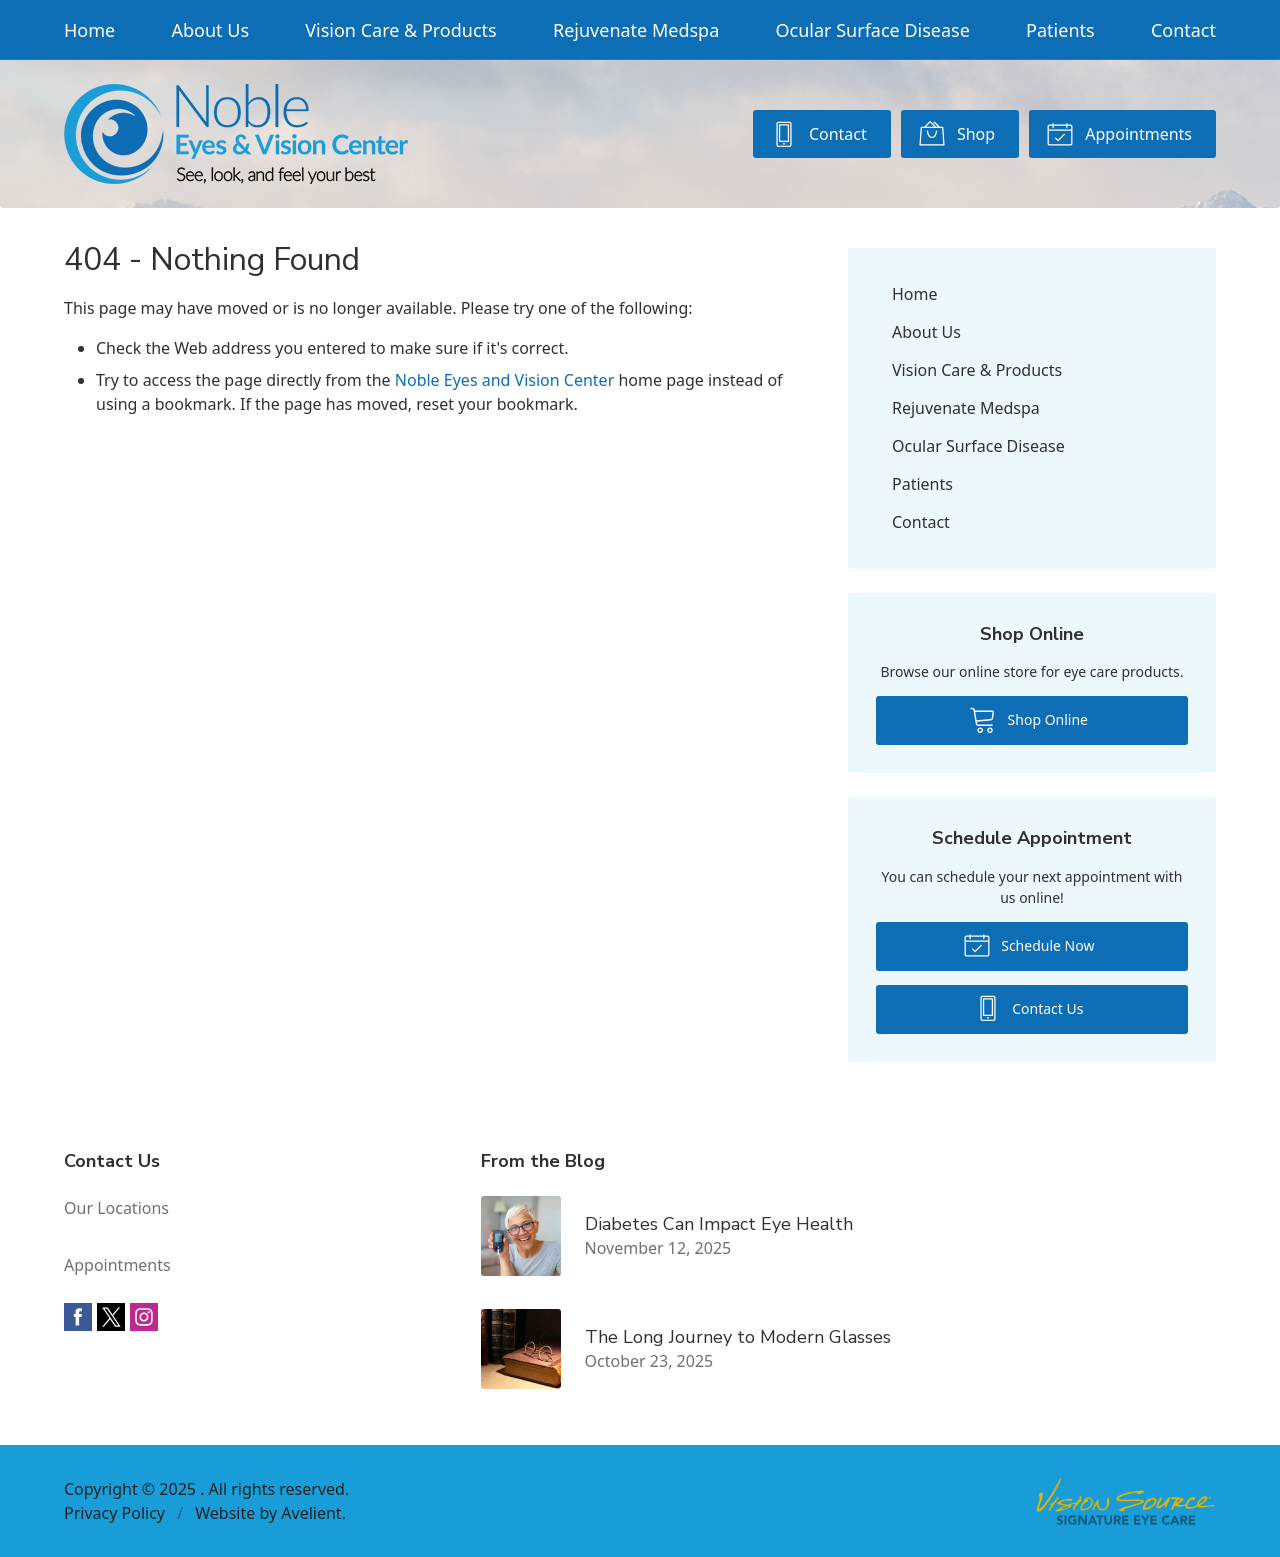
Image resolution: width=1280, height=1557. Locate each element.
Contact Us (1029, 1007)
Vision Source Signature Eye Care (1126, 1501)
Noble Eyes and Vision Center (504, 380)
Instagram (144, 1317)
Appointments (1119, 133)
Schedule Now (1029, 944)
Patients (1060, 30)
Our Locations (116, 1208)
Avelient (311, 1513)
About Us (210, 30)
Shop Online (1028, 719)
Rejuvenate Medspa (636, 30)
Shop (956, 133)
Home (89, 30)
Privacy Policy (114, 1513)
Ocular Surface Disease (873, 30)
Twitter (111, 1317)
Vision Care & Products (400, 30)
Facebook (78, 1317)
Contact (1183, 30)
